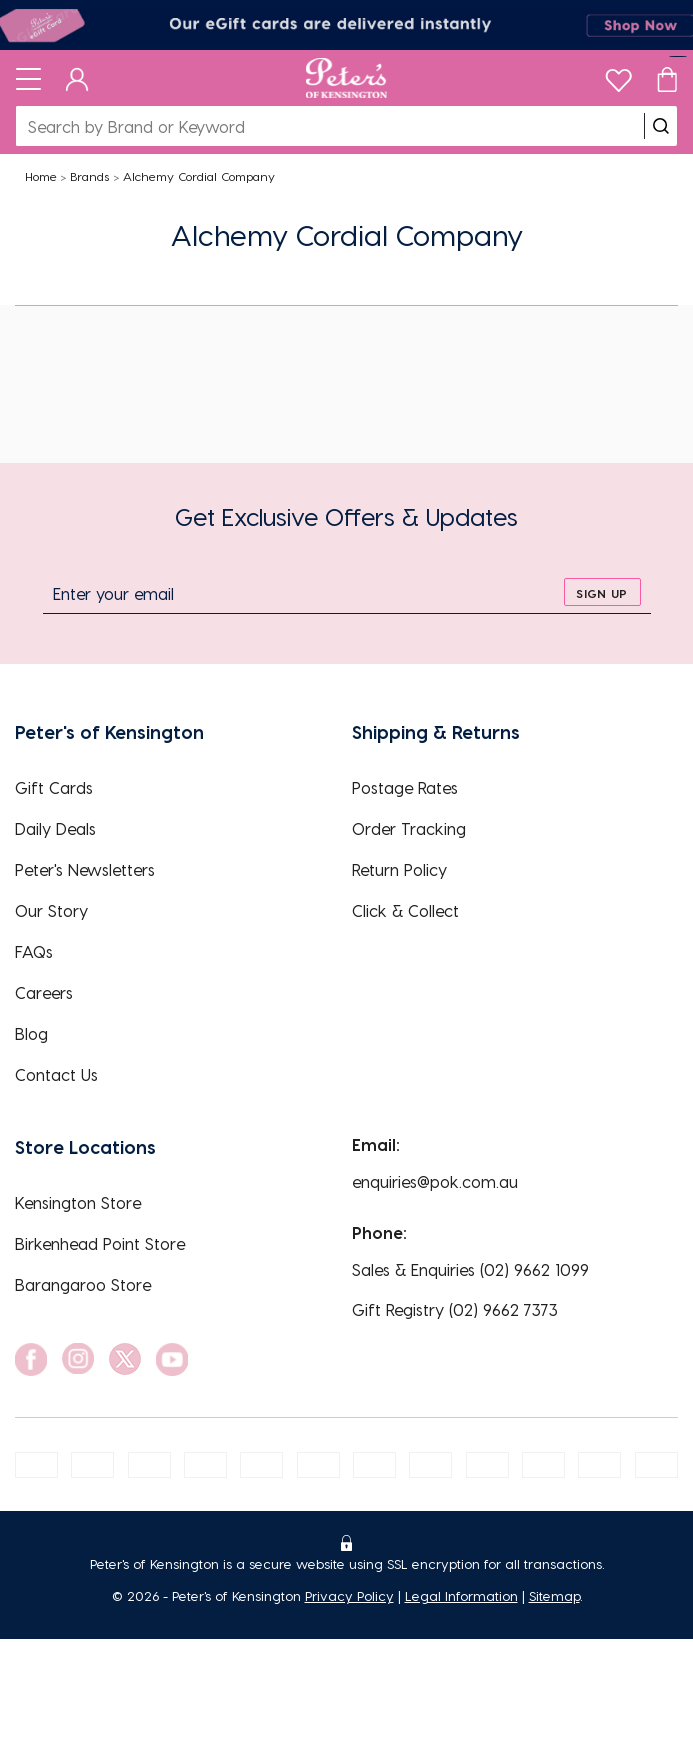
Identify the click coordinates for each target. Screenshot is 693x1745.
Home (41, 176)
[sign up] (602, 592)
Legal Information (461, 1595)
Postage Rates (405, 787)
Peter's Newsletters (85, 869)
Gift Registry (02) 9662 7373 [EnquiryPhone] (455, 1309)
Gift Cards (54, 787)
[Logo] (346, 78)
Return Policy (399, 869)
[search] (661, 126)
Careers (44, 992)
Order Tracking (409, 828)
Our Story (51, 910)
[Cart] (667, 78)
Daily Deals (55, 828)
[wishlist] (618, 75)
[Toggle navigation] (28, 78)
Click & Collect (405, 910)
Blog (31, 1033)
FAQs (34, 951)
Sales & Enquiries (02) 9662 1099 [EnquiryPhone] (470, 1269)
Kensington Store (78, 1202)
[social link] (31, 1359)
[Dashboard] (77, 78)
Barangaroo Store (83, 1284)
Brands (89, 176)
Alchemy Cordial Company (199, 176)
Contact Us (56, 1074)
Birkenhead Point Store (100, 1243)
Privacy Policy (349, 1595)
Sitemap (554, 1595)
